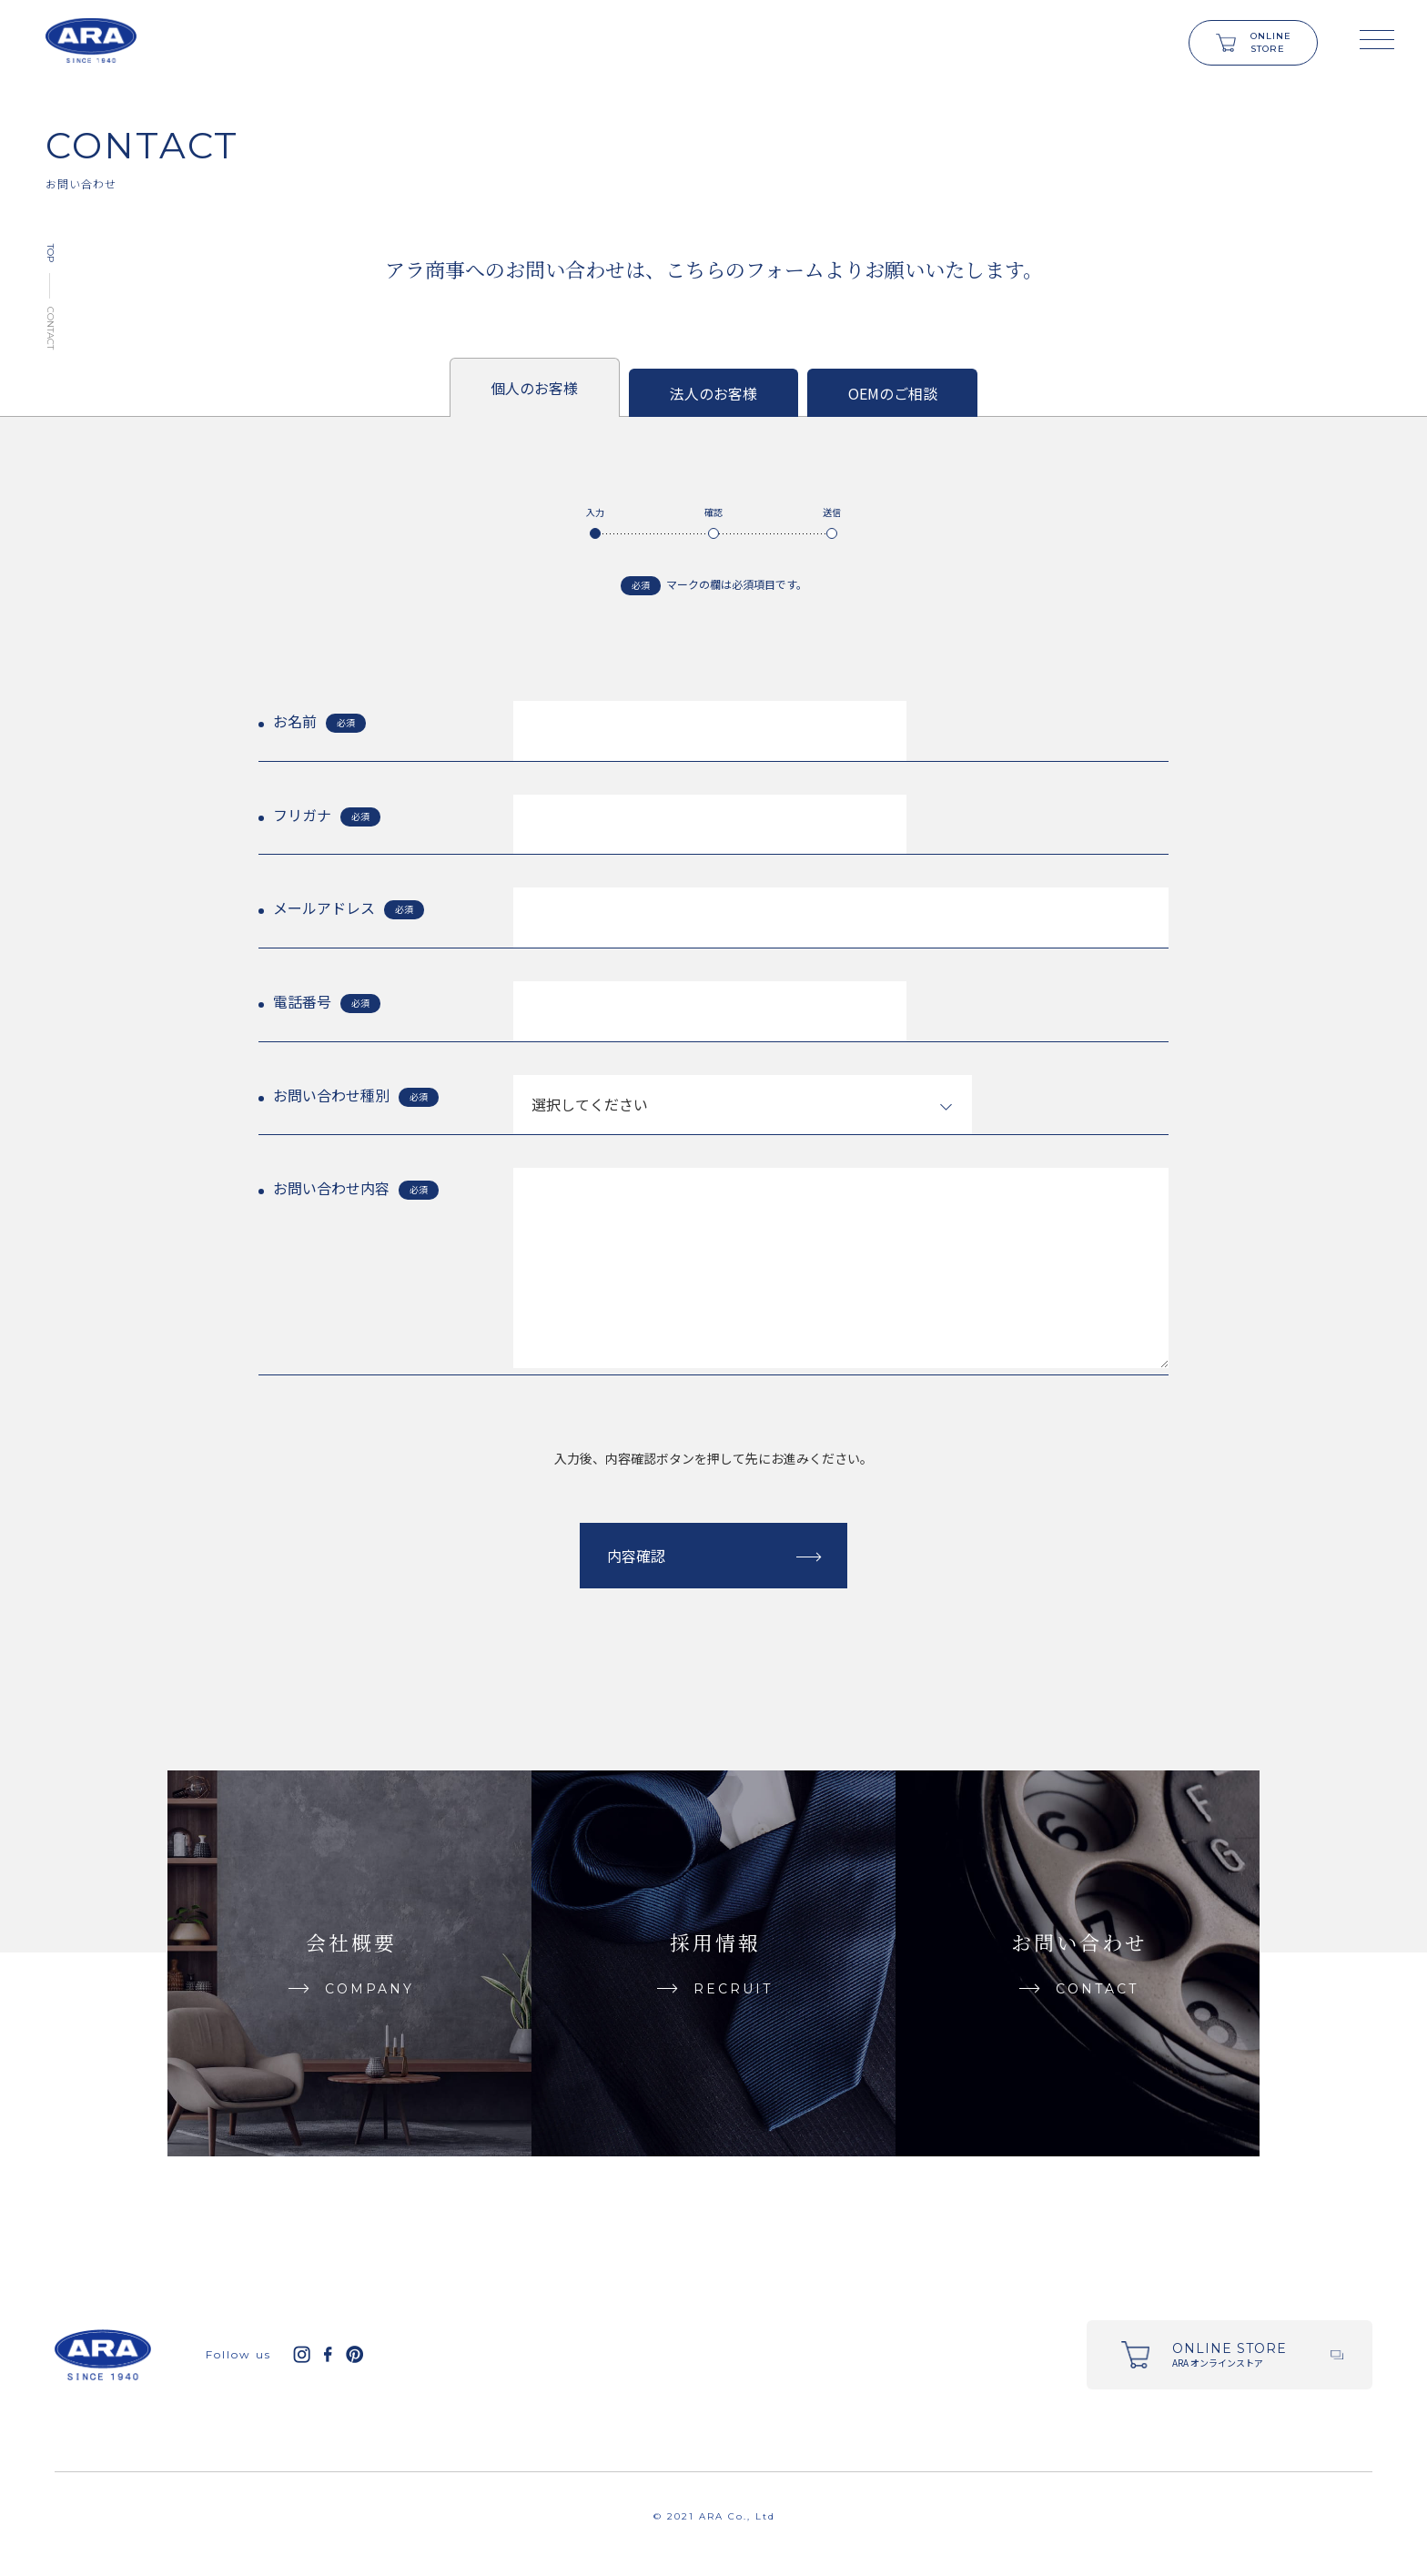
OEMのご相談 (892, 393)
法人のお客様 (713, 393)
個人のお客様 (534, 388)
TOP (50, 253)
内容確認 (636, 1556)
